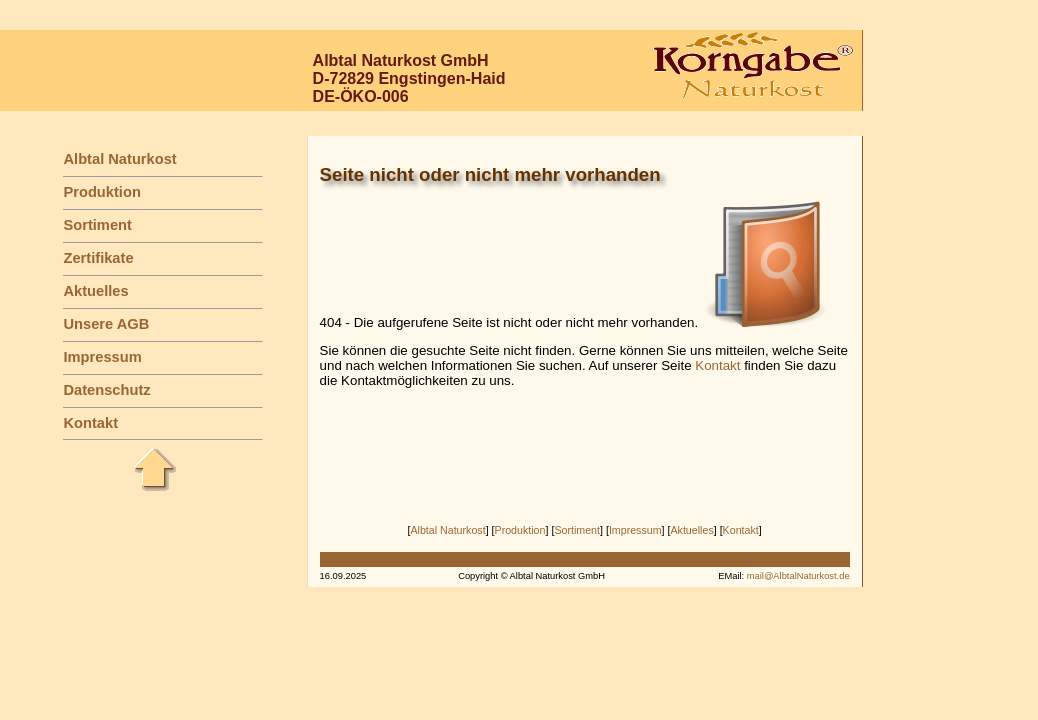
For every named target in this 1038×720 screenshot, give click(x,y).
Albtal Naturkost (119, 159)
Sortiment (97, 225)
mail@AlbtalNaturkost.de (798, 576)
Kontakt (90, 423)
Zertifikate (98, 258)
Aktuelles (95, 291)
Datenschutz (106, 390)
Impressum (102, 357)
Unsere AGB (106, 324)
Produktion (101, 192)
